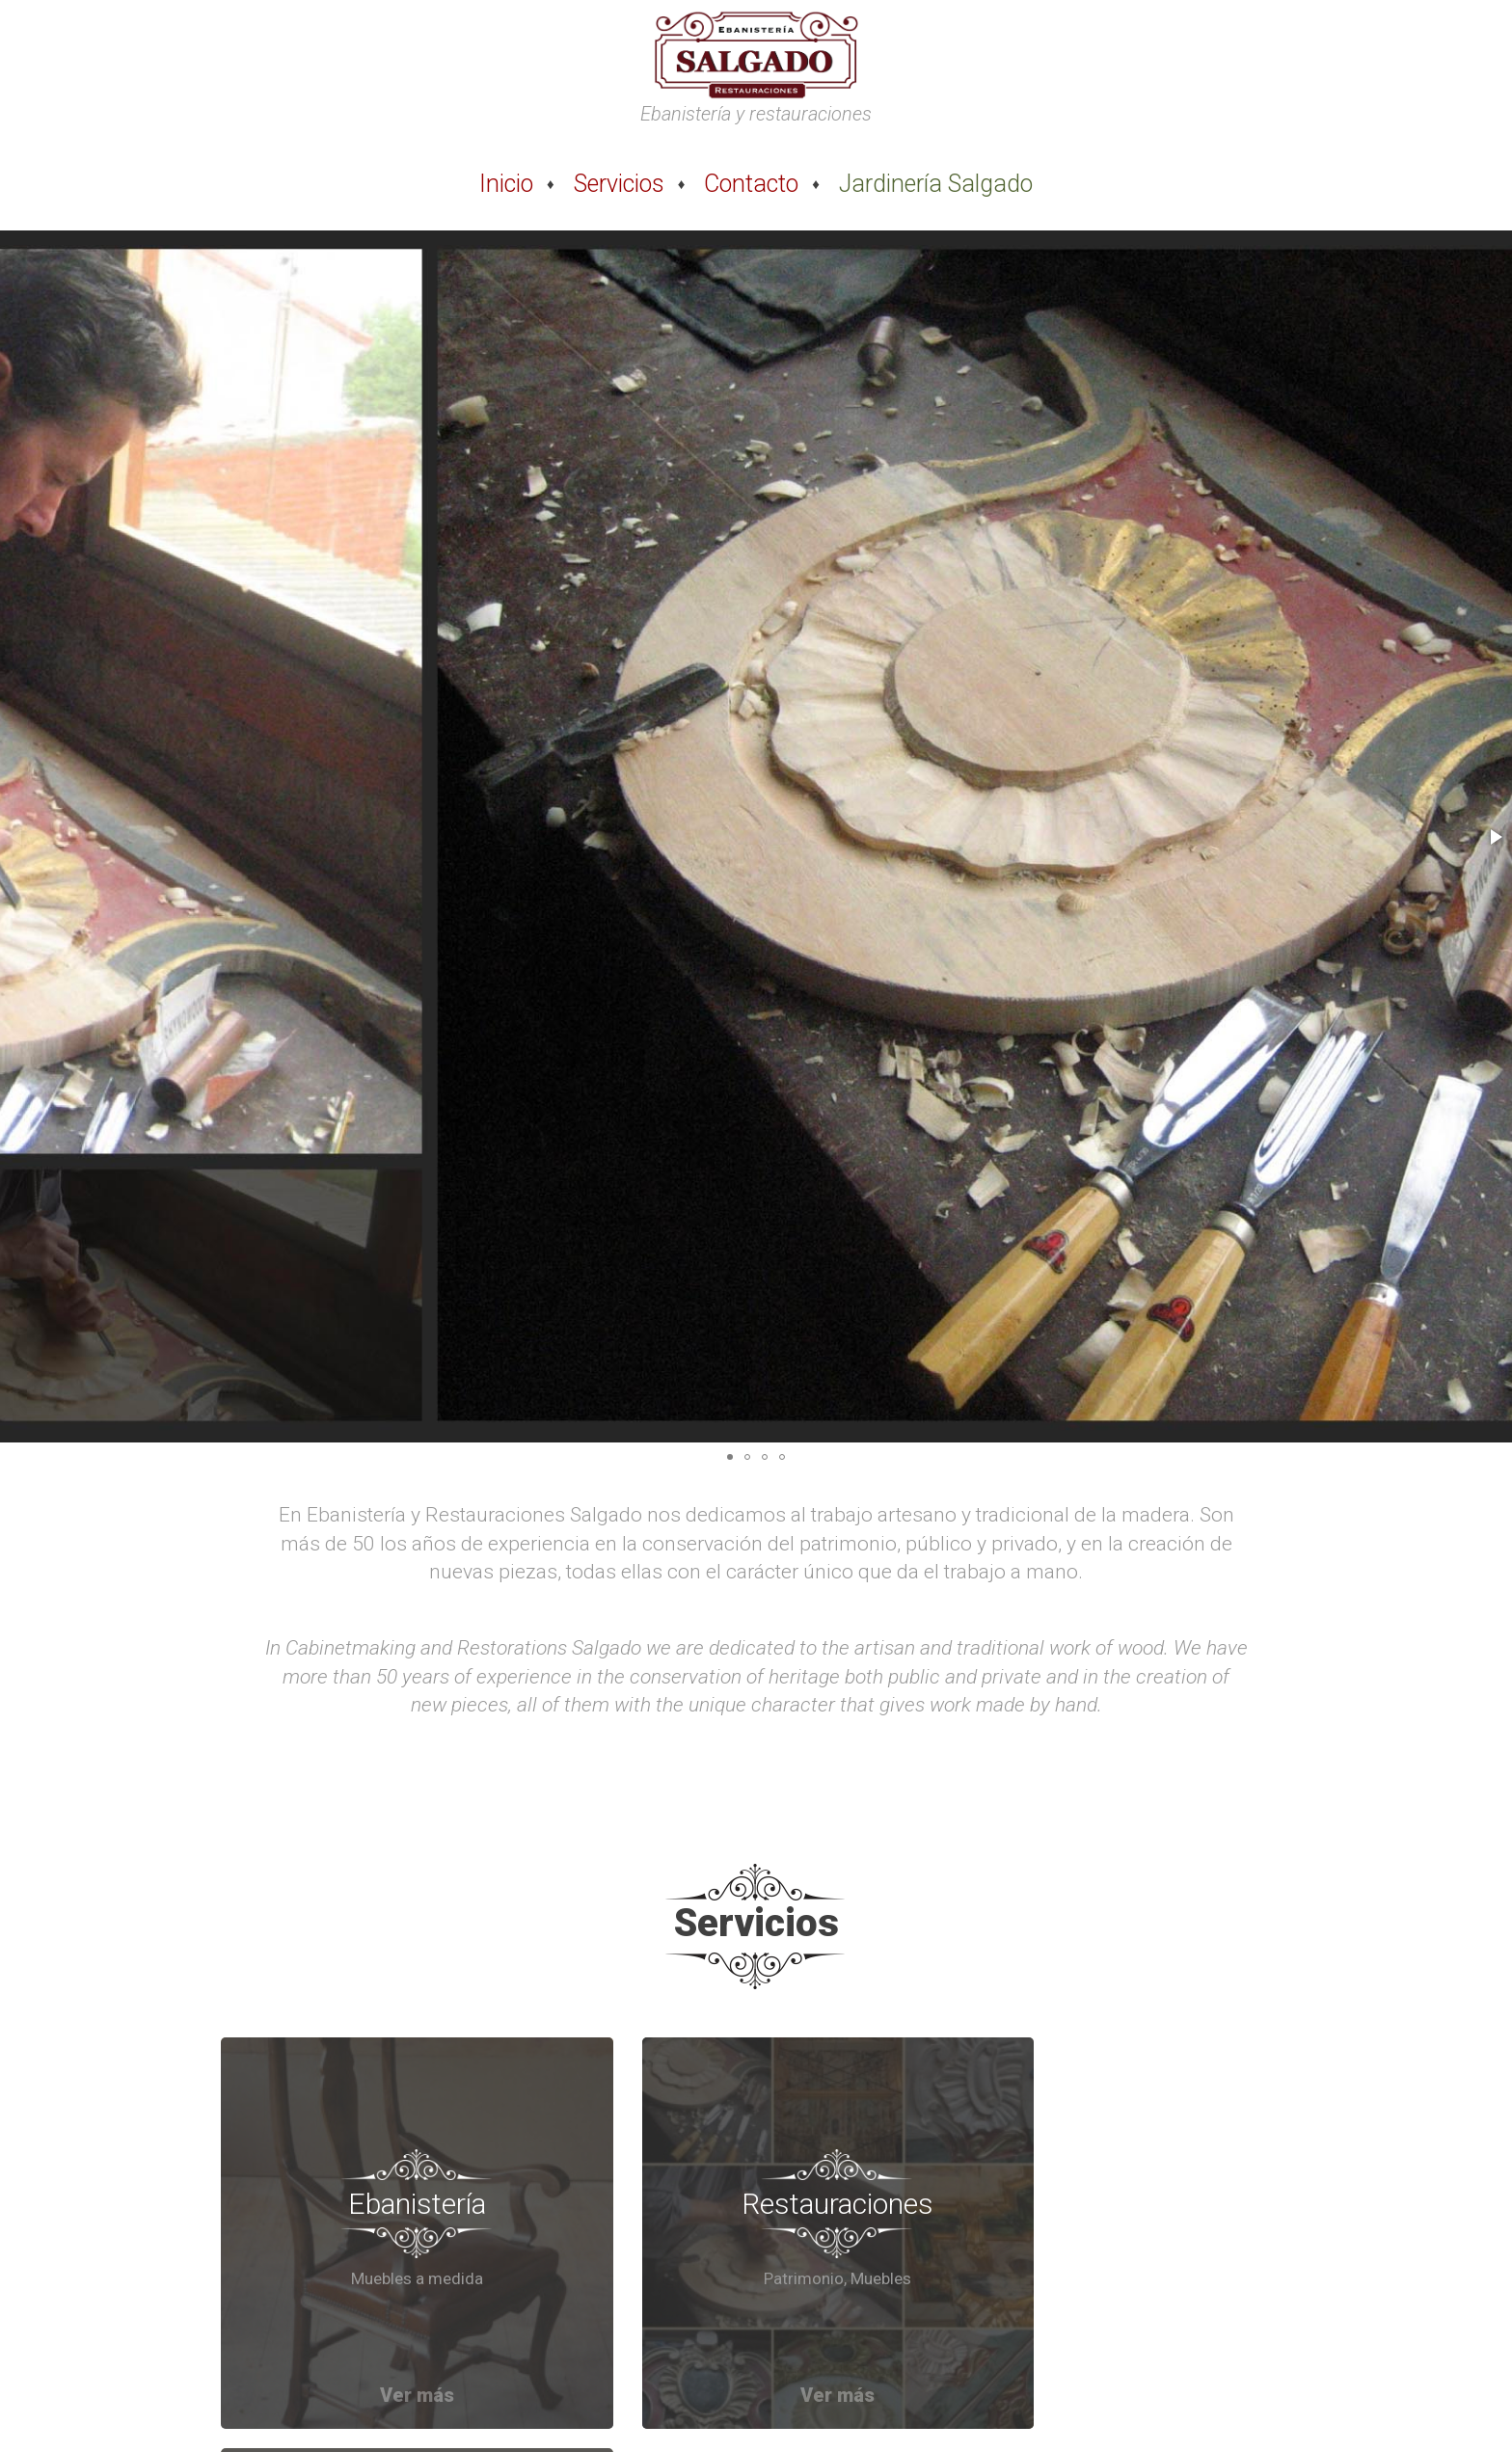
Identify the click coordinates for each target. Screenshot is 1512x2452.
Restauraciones (756, 2176)
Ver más (390, 2341)
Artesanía (1123, 2176)
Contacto (751, 184)
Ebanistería (390, 2176)
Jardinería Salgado (936, 184)
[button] (1494, 837)
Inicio (506, 184)
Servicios (619, 184)
